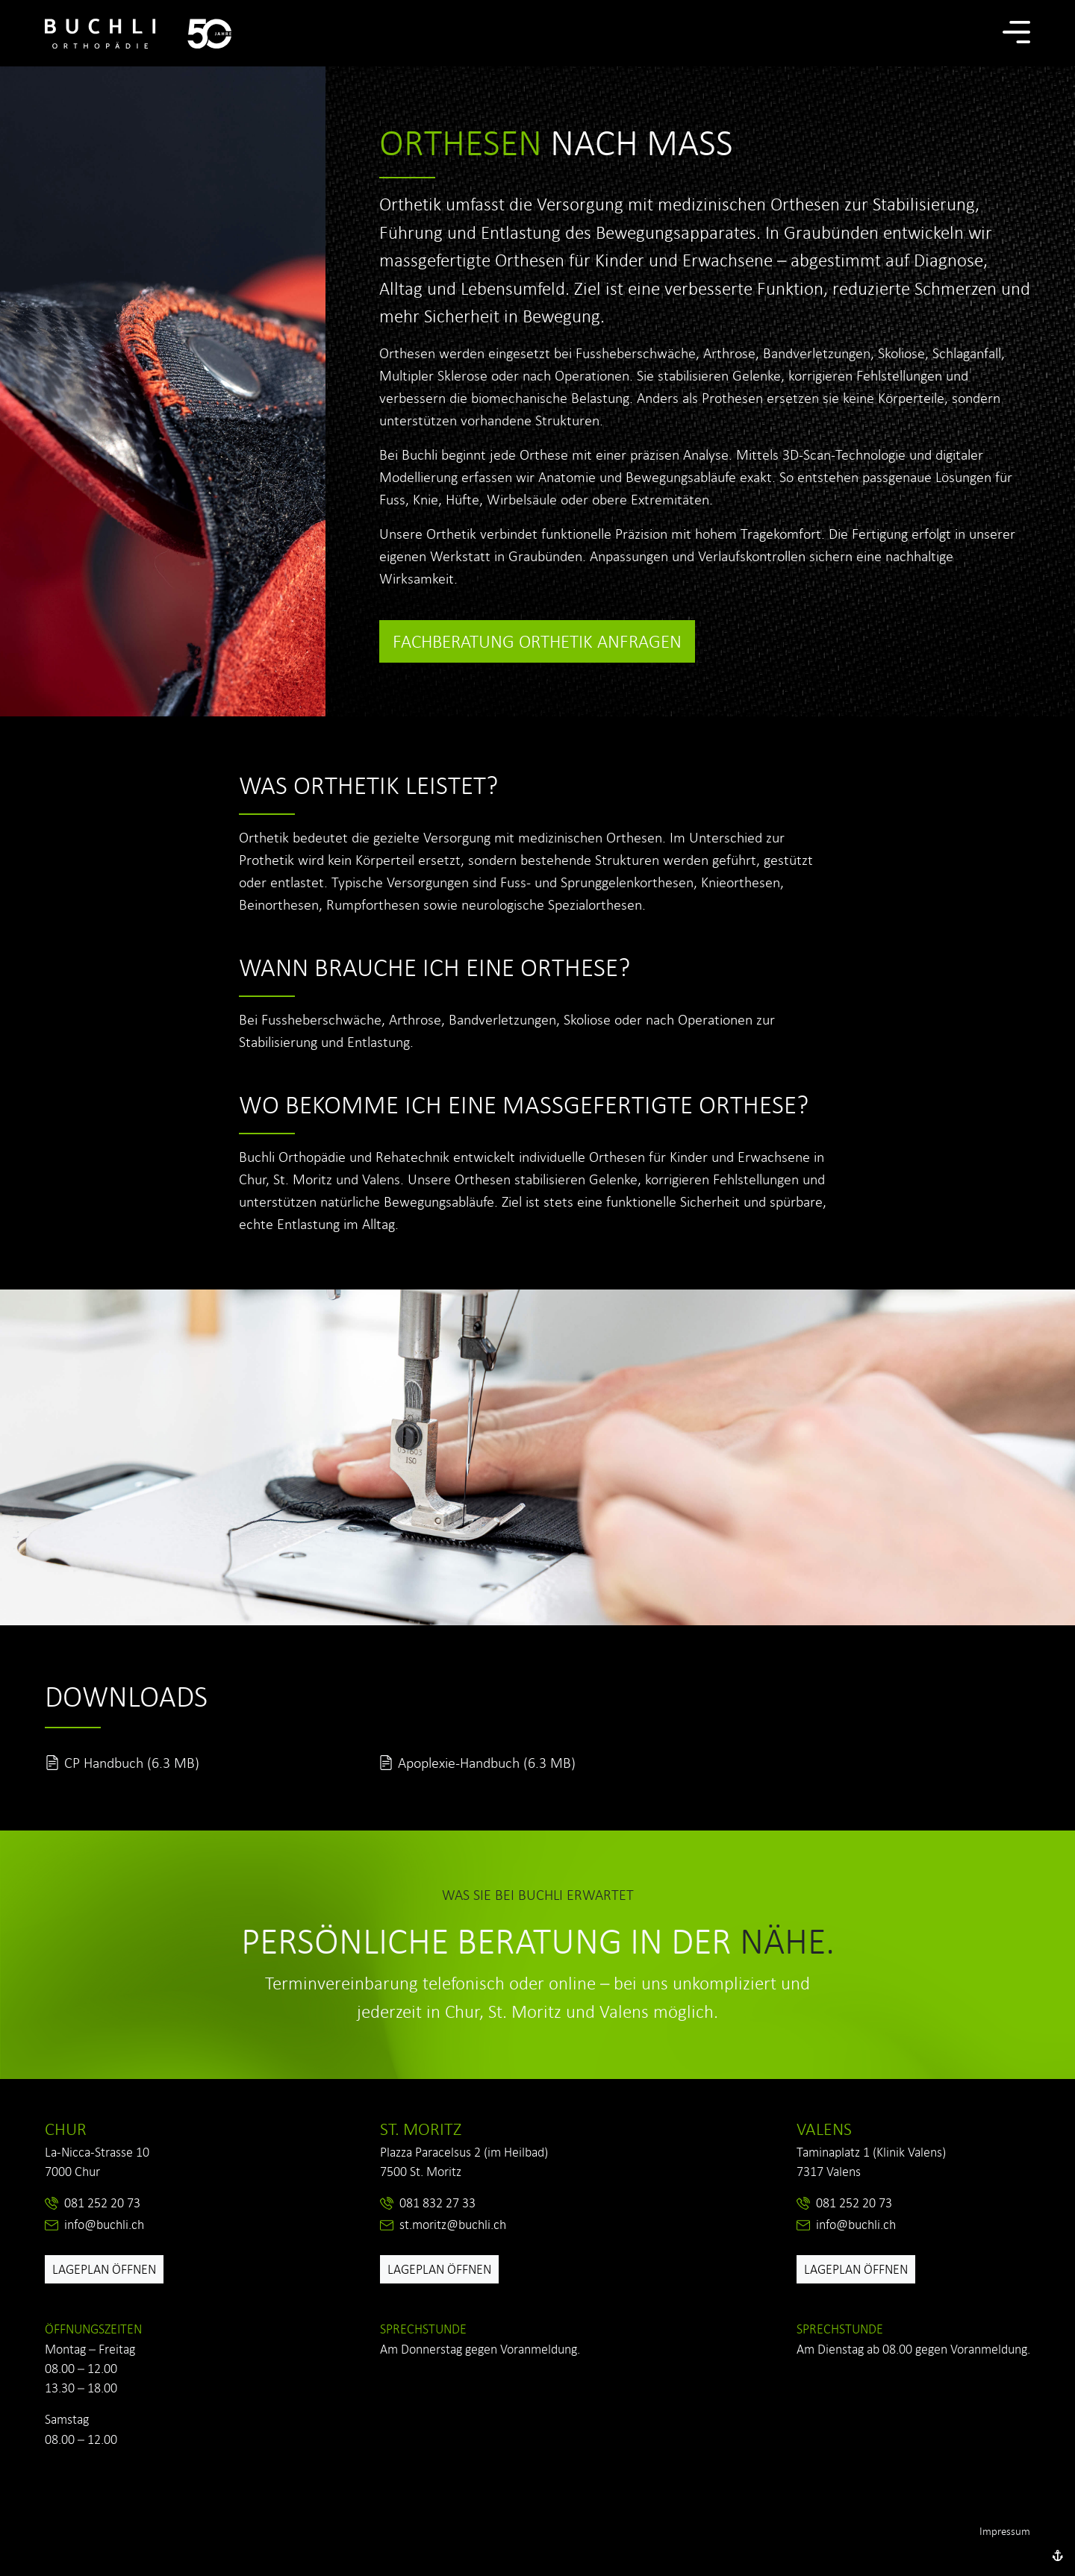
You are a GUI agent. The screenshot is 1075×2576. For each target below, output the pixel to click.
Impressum (1004, 2531)
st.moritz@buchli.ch (452, 2224)
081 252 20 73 (102, 2203)
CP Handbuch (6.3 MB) (131, 1763)
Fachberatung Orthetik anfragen (537, 641)
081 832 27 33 (437, 2203)
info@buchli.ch (104, 2224)
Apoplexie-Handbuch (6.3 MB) (487, 1763)
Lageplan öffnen (104, 2269)
